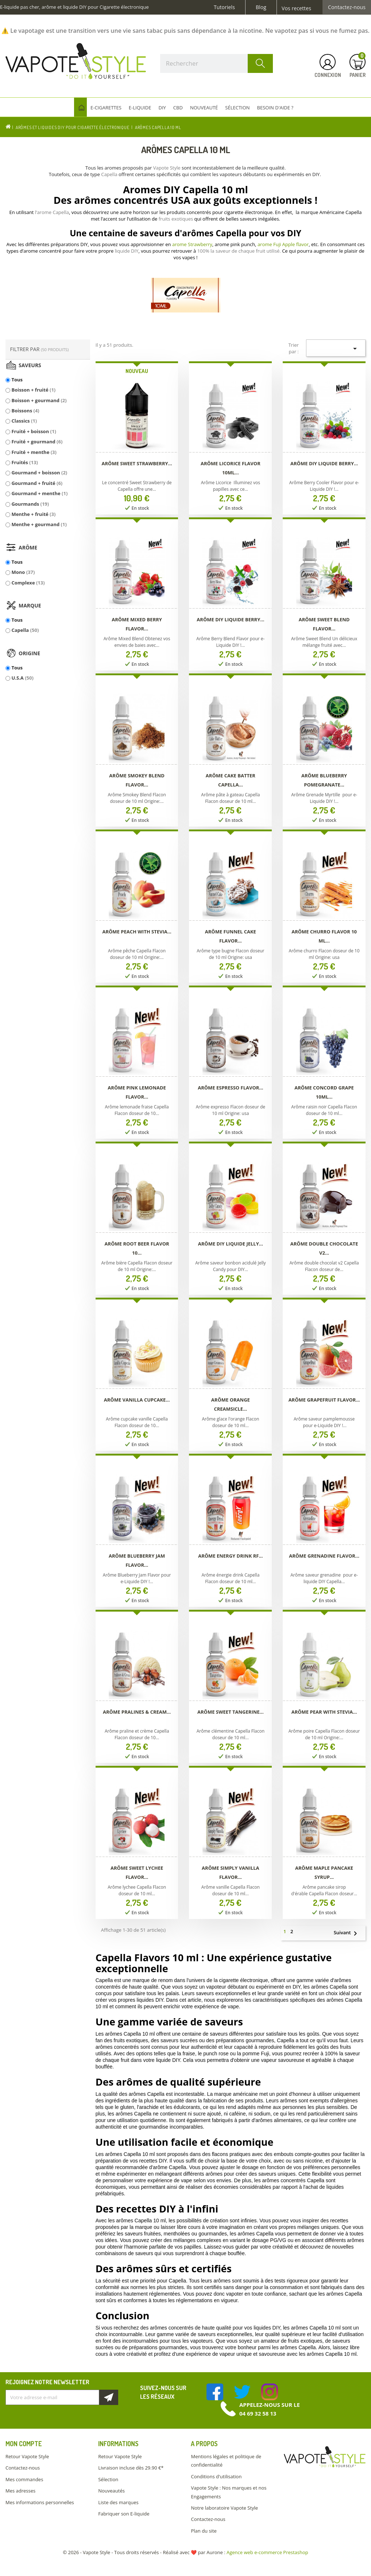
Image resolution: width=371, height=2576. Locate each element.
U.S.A (22, 678)
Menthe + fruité (33, 514)
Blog (261, 7)
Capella (25, 630)
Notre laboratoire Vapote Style (224, 2508)
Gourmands (30, 504)
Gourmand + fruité (36, 483)
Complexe (28, 582)
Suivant (348, 1933)
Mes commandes (24, 2479)
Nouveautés (111, 2490)
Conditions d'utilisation (216, 2476)
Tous (17, 379)
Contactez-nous (347, 7)
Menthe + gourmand (38, 524)
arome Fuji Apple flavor (283, 244)
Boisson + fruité (33, 389)
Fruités (24, 462)
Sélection (108, 2479)
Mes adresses (20, 2490)
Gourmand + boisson (39, 472)
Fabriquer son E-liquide (123, 2513)
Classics (24, 420)
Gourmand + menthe (39, 493)
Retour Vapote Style (27, 2456)
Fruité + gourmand (36, 441)
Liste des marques (118, 2502)
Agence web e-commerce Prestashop (267, 2552)
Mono (23, 572)
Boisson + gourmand (38, 400)
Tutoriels (224, 7)
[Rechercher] (216, 63)
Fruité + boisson (33, 431)
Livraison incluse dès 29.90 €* (130, 2467)
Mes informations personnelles (39, 2502)
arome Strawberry (192, 244)
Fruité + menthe (34, 452)
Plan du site (203, 2531)
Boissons (25, 410)
